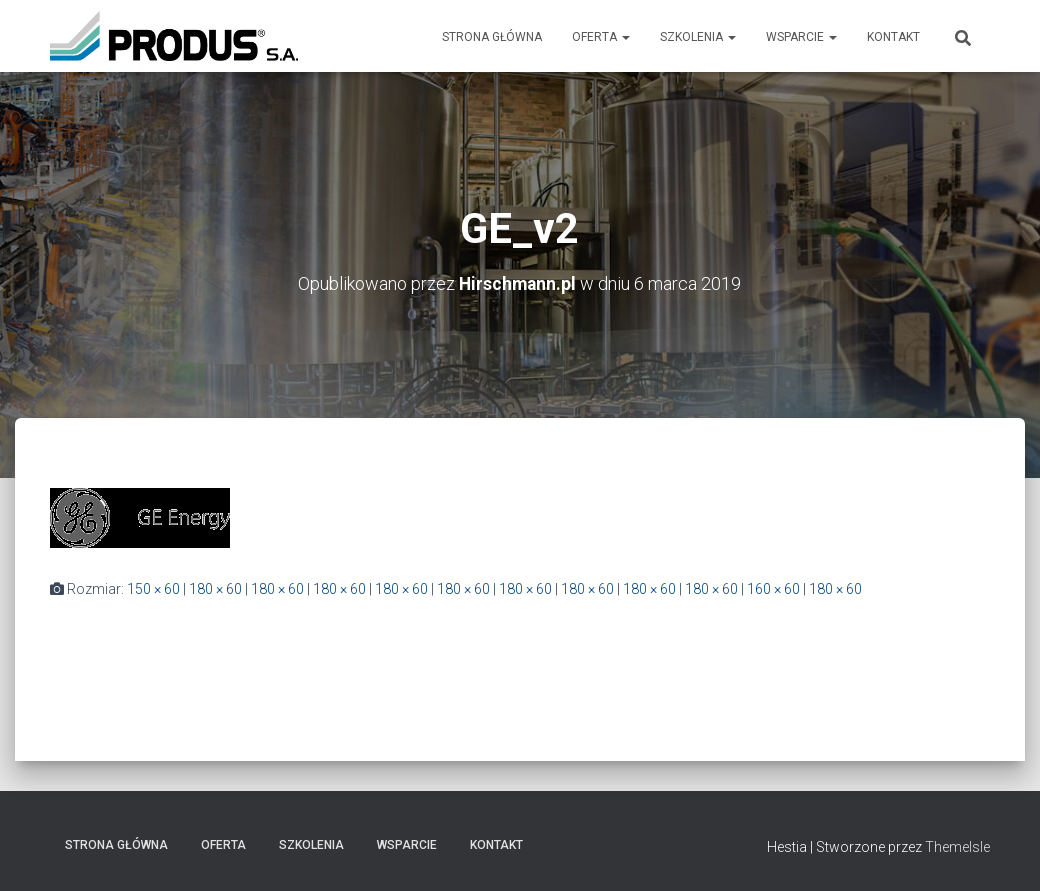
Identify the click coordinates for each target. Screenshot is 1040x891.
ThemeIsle (957, 847)
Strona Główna (492, 37)
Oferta (601, 37)
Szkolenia (698, 37)
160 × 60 (773, 589)
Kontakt (893, 37)
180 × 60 (215, 589)
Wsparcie (801, 37)
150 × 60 (153, 589)
